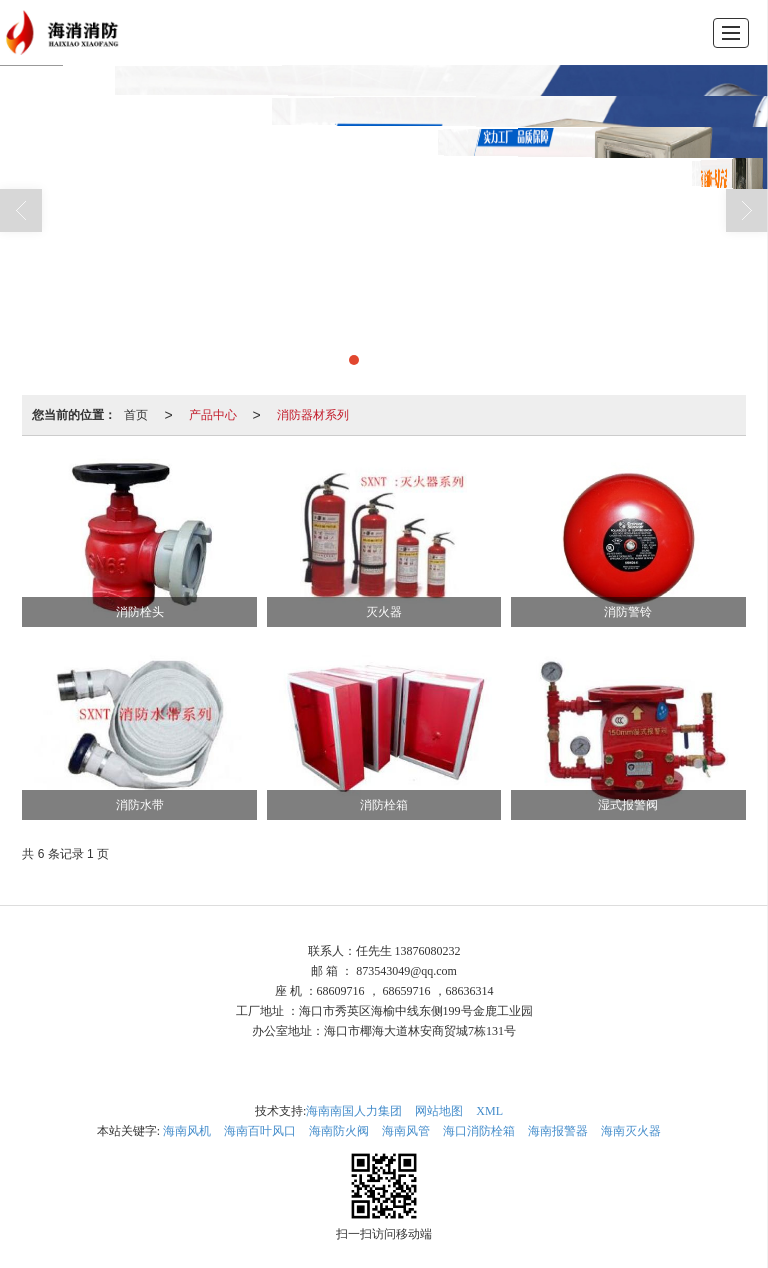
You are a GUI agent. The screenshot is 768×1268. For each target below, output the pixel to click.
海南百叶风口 (260, 1131)
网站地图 (439, 1111)
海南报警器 (558, 1131)
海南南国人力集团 (354, 1111)
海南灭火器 (631, 1131)
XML (489, 1111)
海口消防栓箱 (479, 1131)
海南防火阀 (339, 1131)
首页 (136, 415)
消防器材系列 (313, 415)
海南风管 (406, 1131)
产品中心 (213, 415)
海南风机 (187, 1131)
